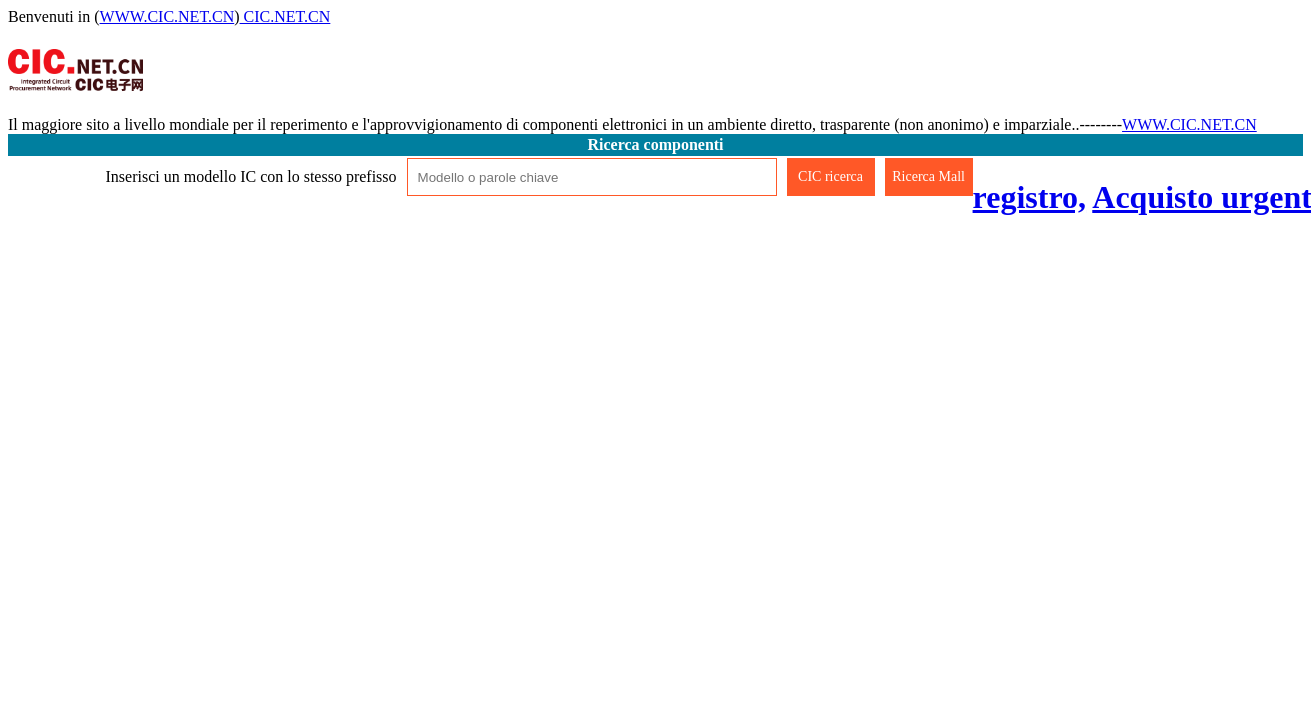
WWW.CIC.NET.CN (167, 16)
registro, (1029, 197)
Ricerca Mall (928, 176)
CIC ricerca (830, 176)
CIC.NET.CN (285, 16)
